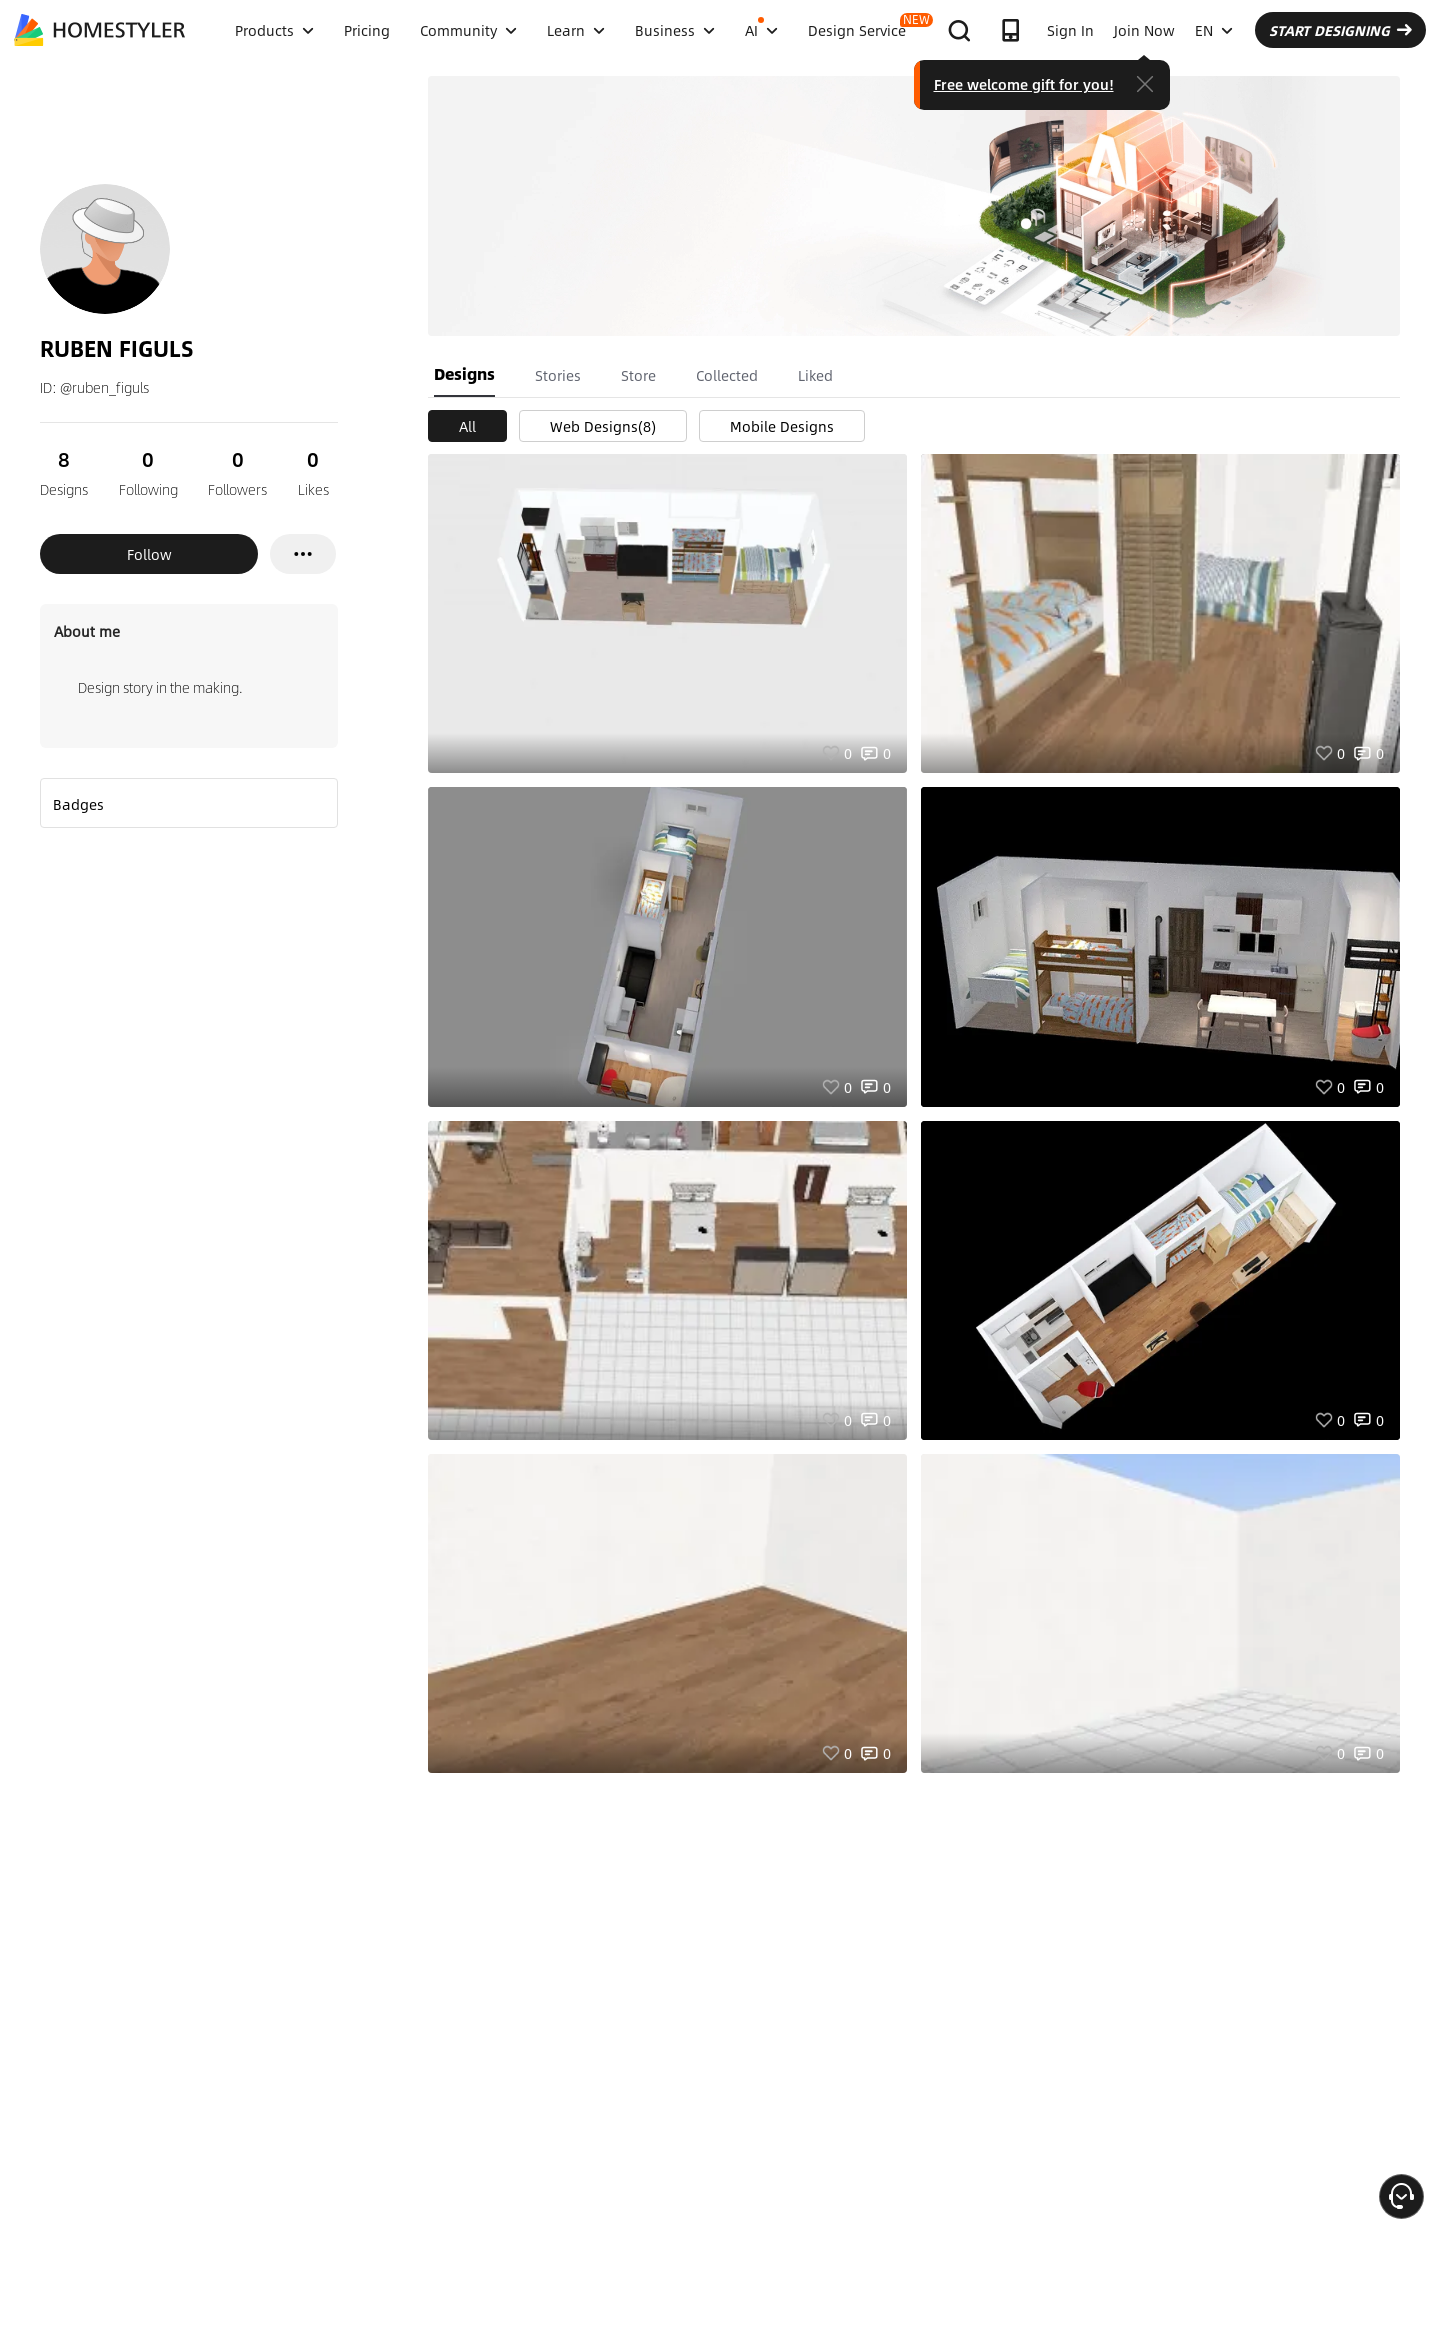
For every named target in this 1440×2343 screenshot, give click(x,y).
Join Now (1144, 30)
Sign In (1070, 30)
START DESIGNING (1340, 30)
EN (1214, 30)
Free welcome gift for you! (1024, 84)
